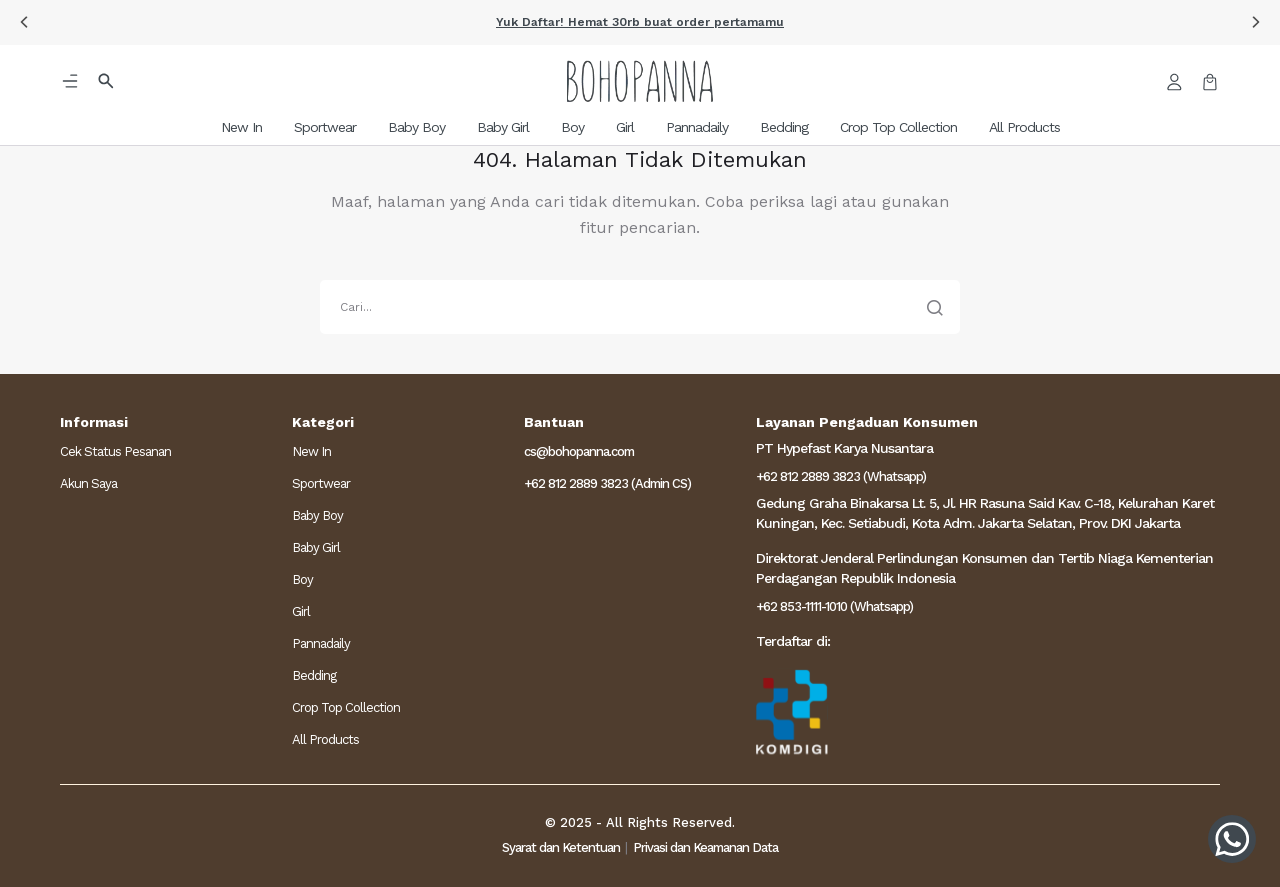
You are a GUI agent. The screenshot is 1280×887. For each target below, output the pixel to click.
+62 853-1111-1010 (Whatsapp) (834, 606)
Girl (301, 611)
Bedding (314, 675)
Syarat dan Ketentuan (561, 847)
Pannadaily (321, 643)
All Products (325, 739)
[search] (640, 307)
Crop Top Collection (346, 707)
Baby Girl (316, 547)
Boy (302, 579)
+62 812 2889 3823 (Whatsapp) (841, 476)
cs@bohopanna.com (579, 451)
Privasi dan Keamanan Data (705, 847)
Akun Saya (88, 483)
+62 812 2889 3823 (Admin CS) (607, 483)
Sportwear (321, 483)
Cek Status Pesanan (115, 451)
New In (311, 451)
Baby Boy (317, 515)
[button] (24, 22)
